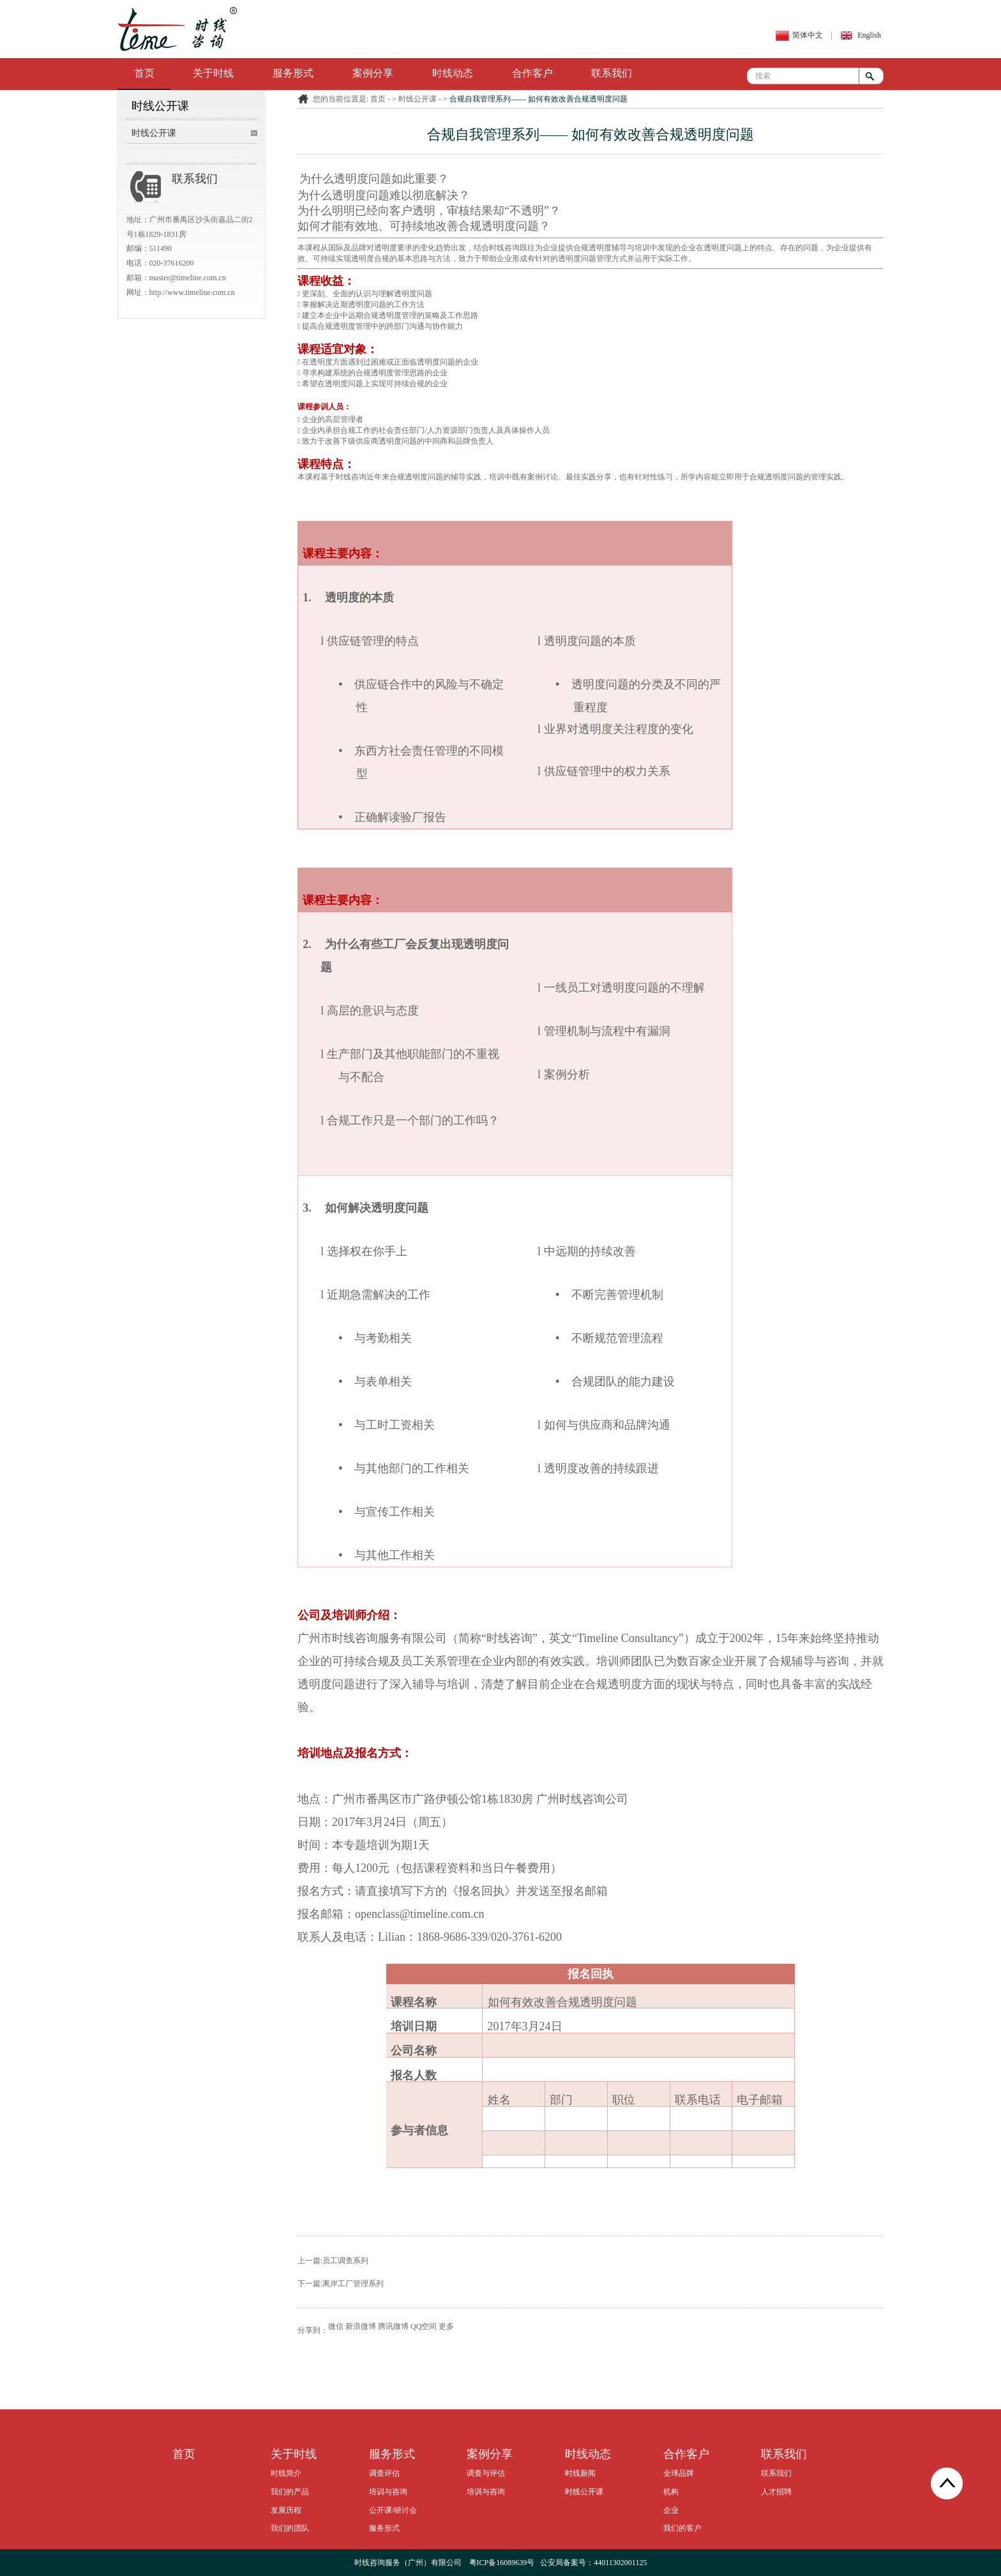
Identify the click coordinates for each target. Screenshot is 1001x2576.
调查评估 (384, 2473)
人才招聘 (776, 2491)
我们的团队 (290, 2528)
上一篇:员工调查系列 (332, 2260)
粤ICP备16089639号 (502, 2562)
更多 (446, 2326)
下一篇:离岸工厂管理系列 (340, 2283)
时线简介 (286, 2473)
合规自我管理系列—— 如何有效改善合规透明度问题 (538, 98)
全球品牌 (678, 2473)
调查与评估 (486, 2473)
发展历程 (286, 2510)
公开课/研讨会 (393, 2510)
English (869, 35)
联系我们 (611, 73)
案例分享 (372, 73)
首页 (144, 73)
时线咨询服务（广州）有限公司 (408, 2562)
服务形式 (293, 73)
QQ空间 (423, 2326)
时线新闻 (580, 2473)
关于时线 (213, 73)
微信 (335, 2326)
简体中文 (807, 35)
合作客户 (532, 73)
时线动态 (452, 73)
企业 (671, 2510)
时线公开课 (154, 133)
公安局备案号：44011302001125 (593, 2562)
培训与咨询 (388, 2491)
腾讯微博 (393, 2326)
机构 (671, 2491)
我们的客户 (682, 2528)
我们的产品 (290, 2491)
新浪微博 (360, 2326)
